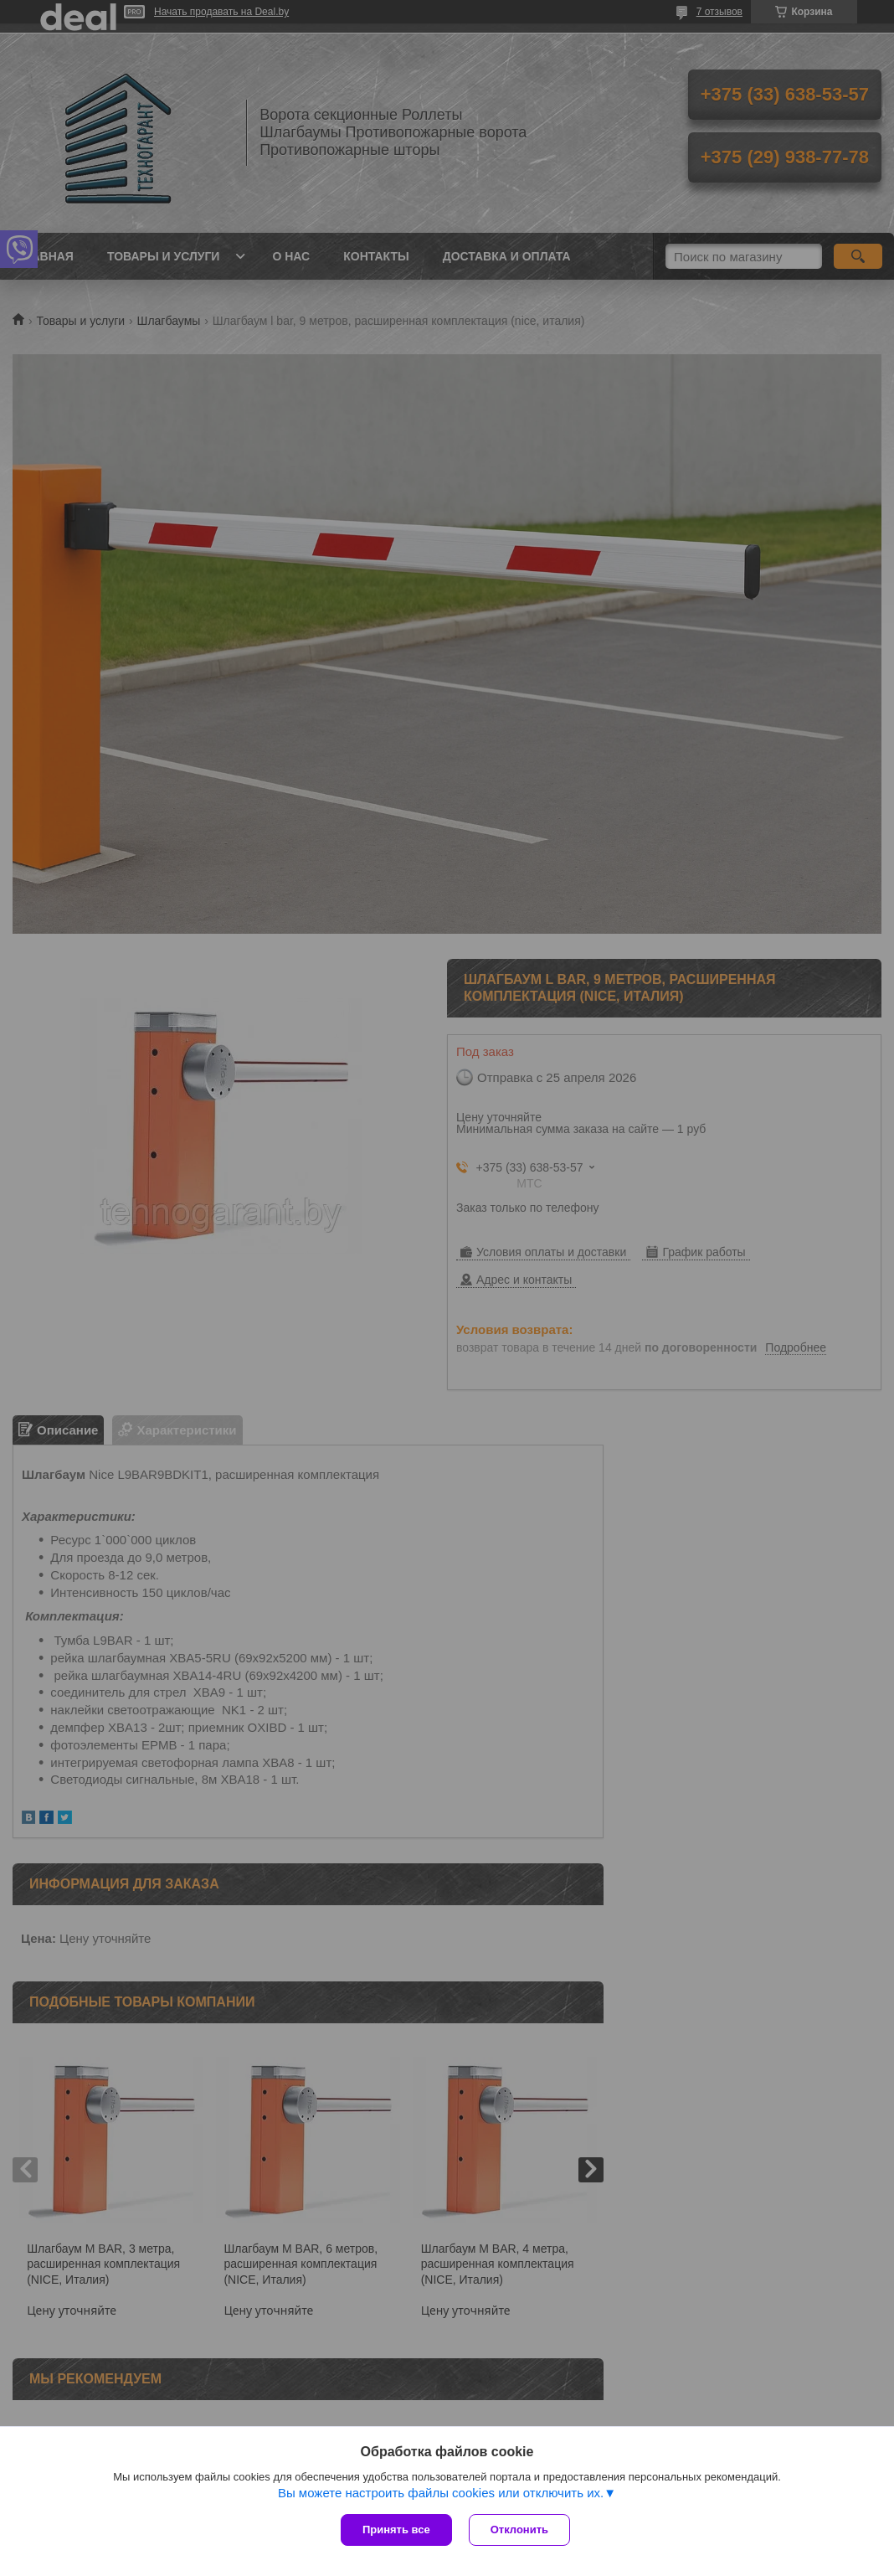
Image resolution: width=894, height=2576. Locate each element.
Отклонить (519, 2529)
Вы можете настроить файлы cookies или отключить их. (441, 2493)
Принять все (396, 2529)
